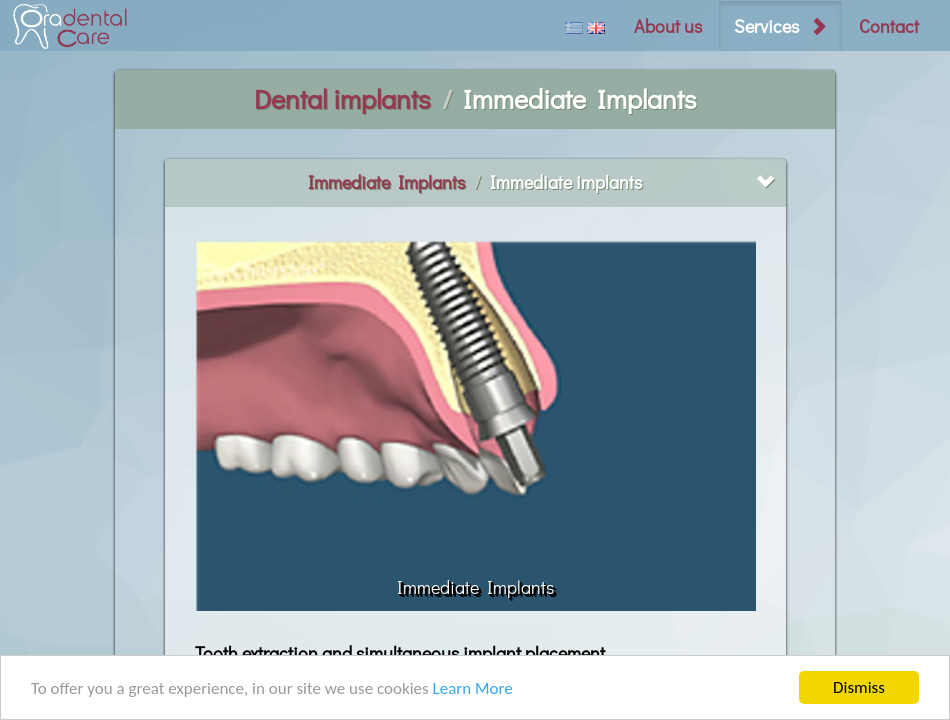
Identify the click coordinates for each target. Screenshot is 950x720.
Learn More (473, 688)
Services (766, 26)
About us (668, 26)
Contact (889, 26)
